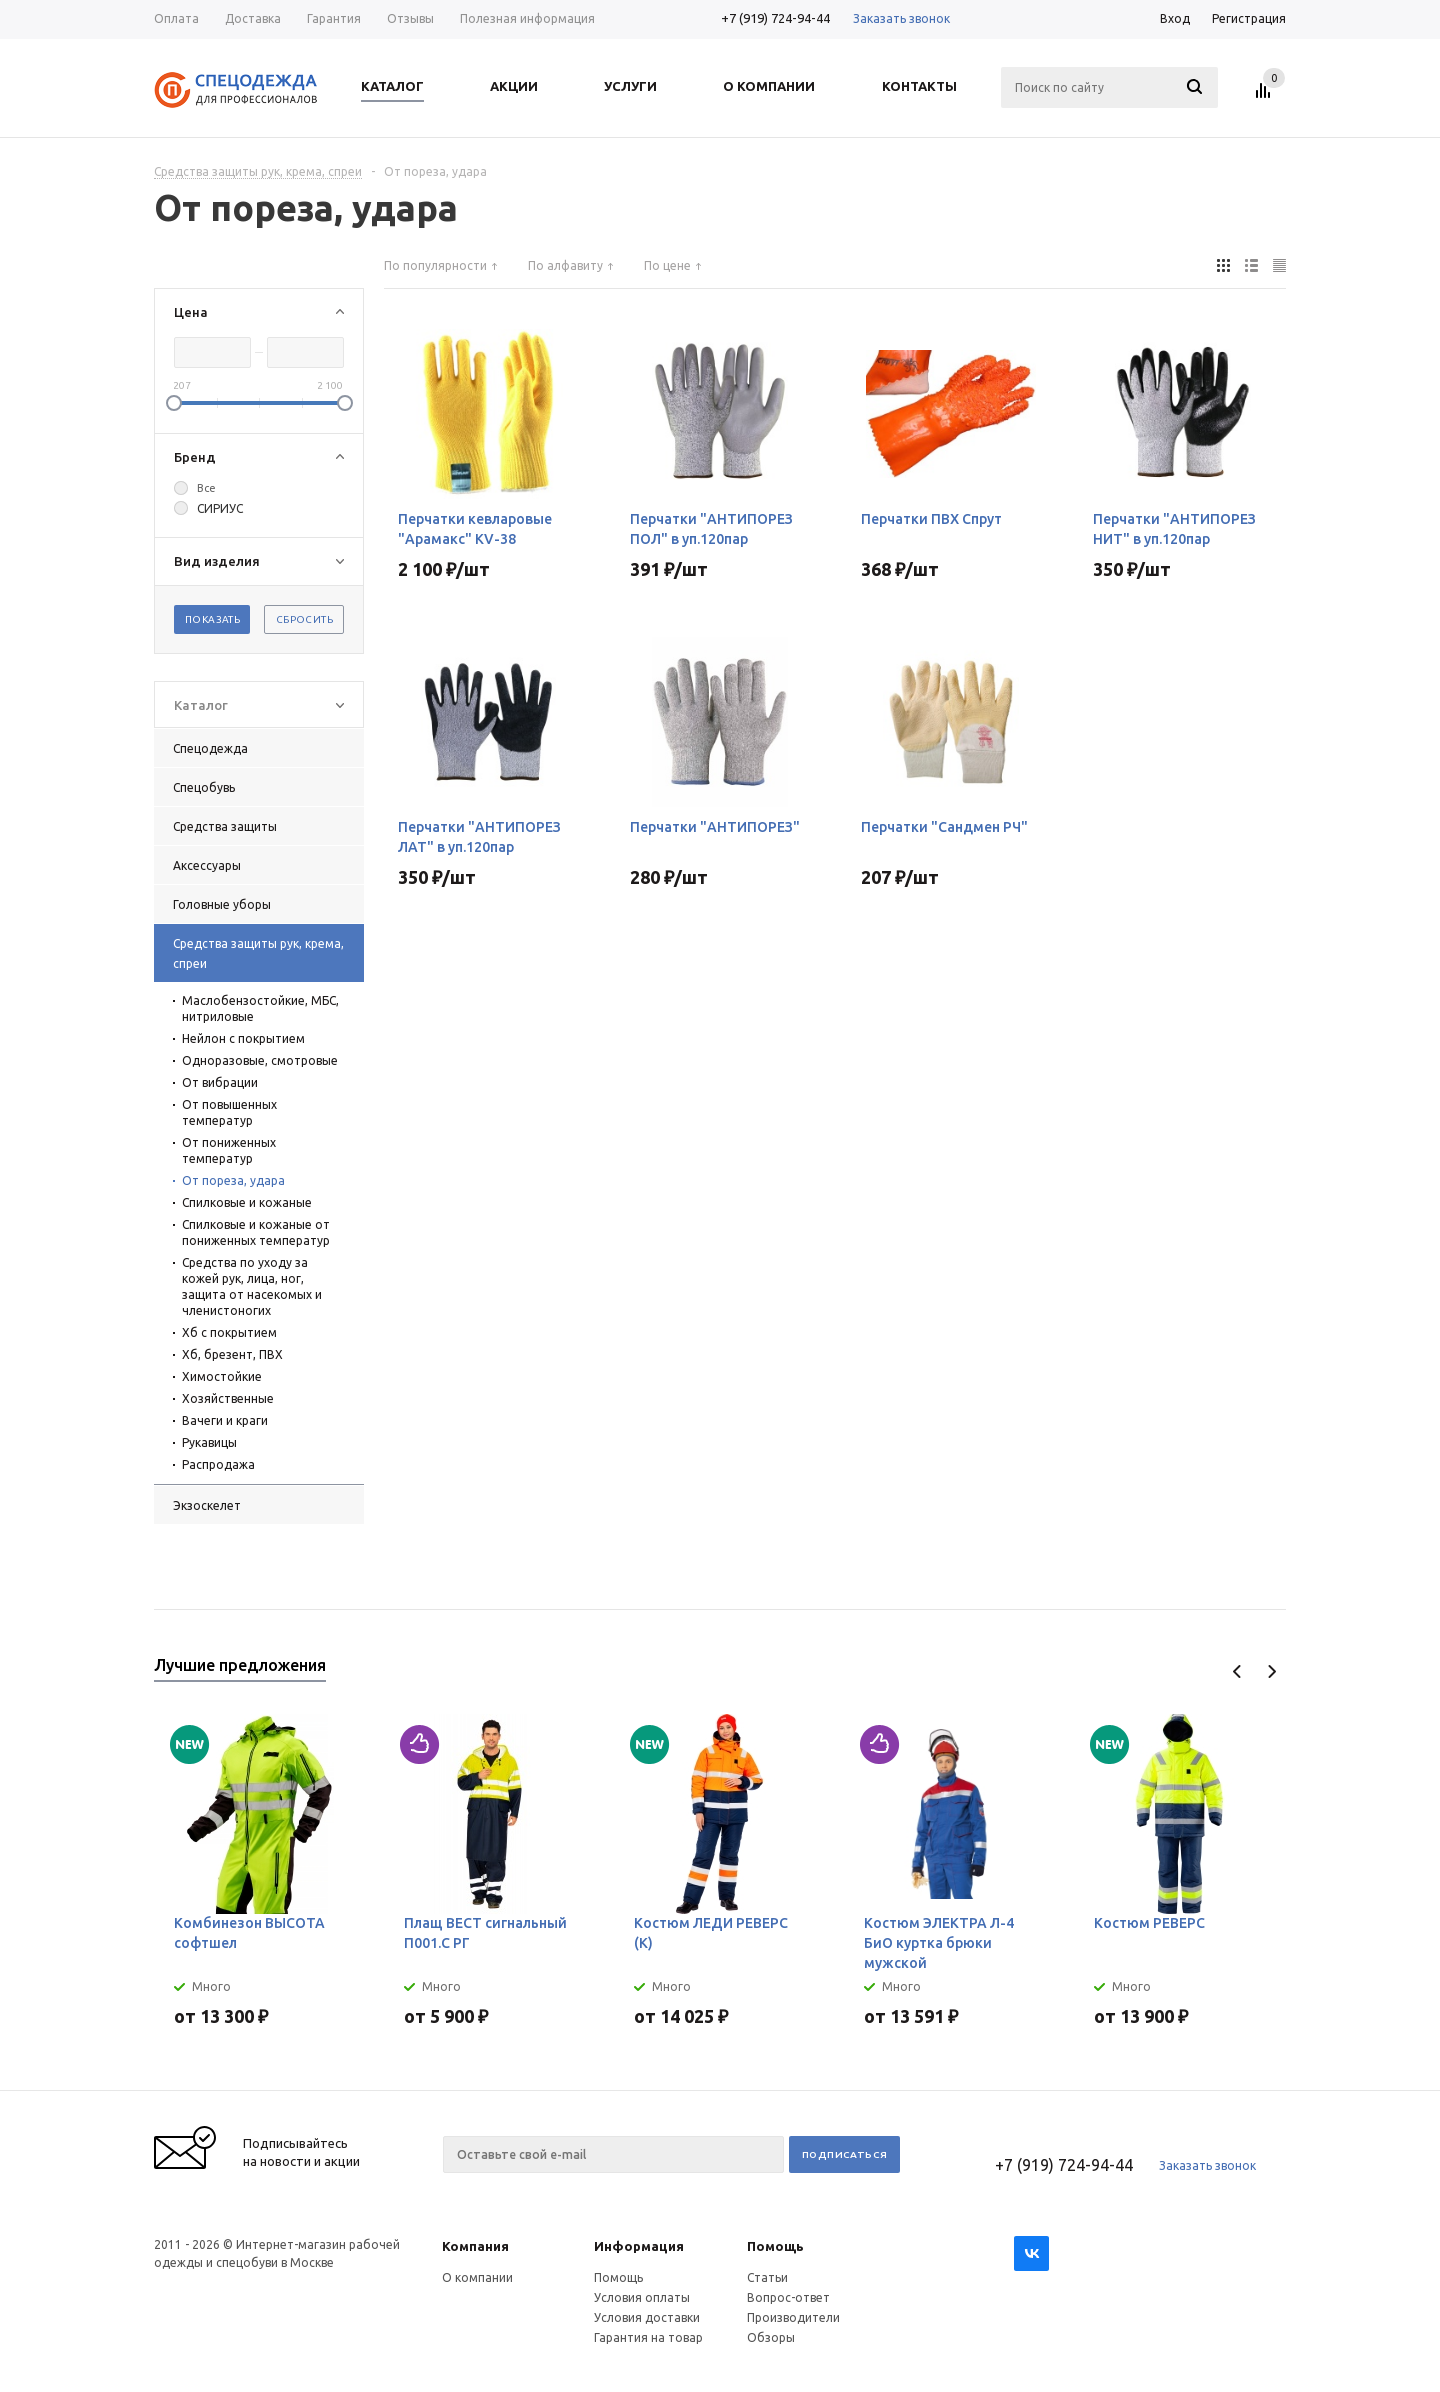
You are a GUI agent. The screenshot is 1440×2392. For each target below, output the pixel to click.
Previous (1237, 1671)
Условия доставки (647, 2317)
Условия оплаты (642, 2297)
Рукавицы (209, 1442)
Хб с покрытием (229, 1332)
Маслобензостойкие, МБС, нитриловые (260, 1008)
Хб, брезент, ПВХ (232, 1354)
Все (206, 488)
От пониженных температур (229, 1150)
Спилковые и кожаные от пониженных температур (256, 1232)
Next (1271, 1671)
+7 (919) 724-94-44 (775, 18)
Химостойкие (222, 1376)
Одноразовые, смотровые (260, 1060)
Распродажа (218, 1464)
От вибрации (220, 1082)
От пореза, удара (233, 1180)
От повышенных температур (229, 1112)
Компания (475, 2246)
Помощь (775, 2246)
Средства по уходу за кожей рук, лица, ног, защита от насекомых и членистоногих (252, 1286)
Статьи (767, 2277)
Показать (212, 619)
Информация (639, 2246)
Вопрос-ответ (788, 2297)
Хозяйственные (228, 1398)
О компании (477, 2277)
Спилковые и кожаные (247, 1202)
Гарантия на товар (648, 2337)
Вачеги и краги (225, 1420)
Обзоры (771, 2337)
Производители (793, 2317)
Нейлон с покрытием (243, 1038)
